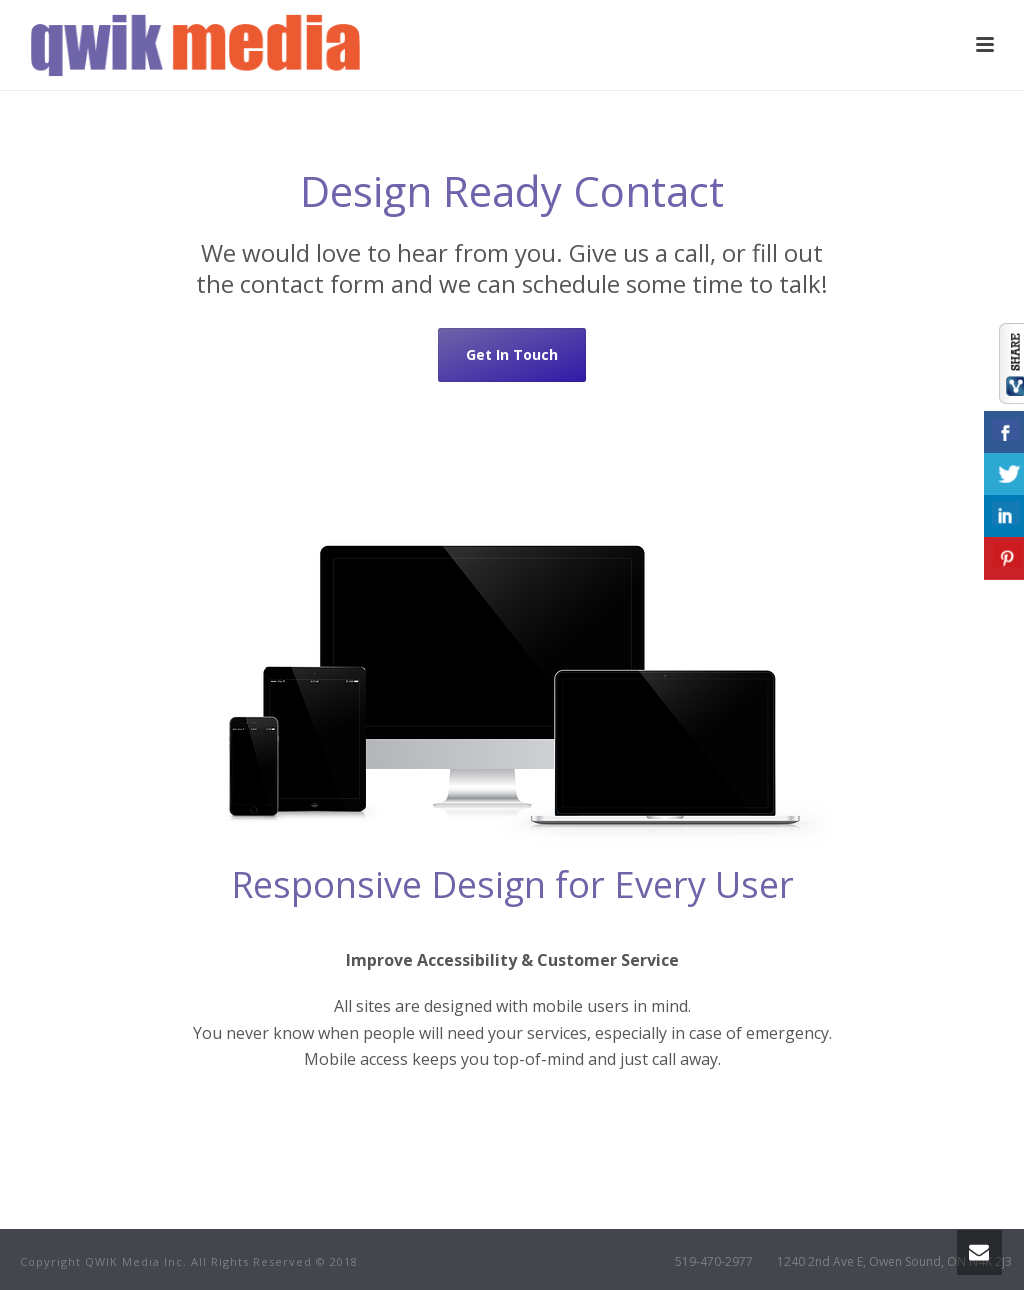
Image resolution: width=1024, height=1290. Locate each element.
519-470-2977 (714, 1262)
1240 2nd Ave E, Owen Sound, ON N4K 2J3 (894, 1262)
